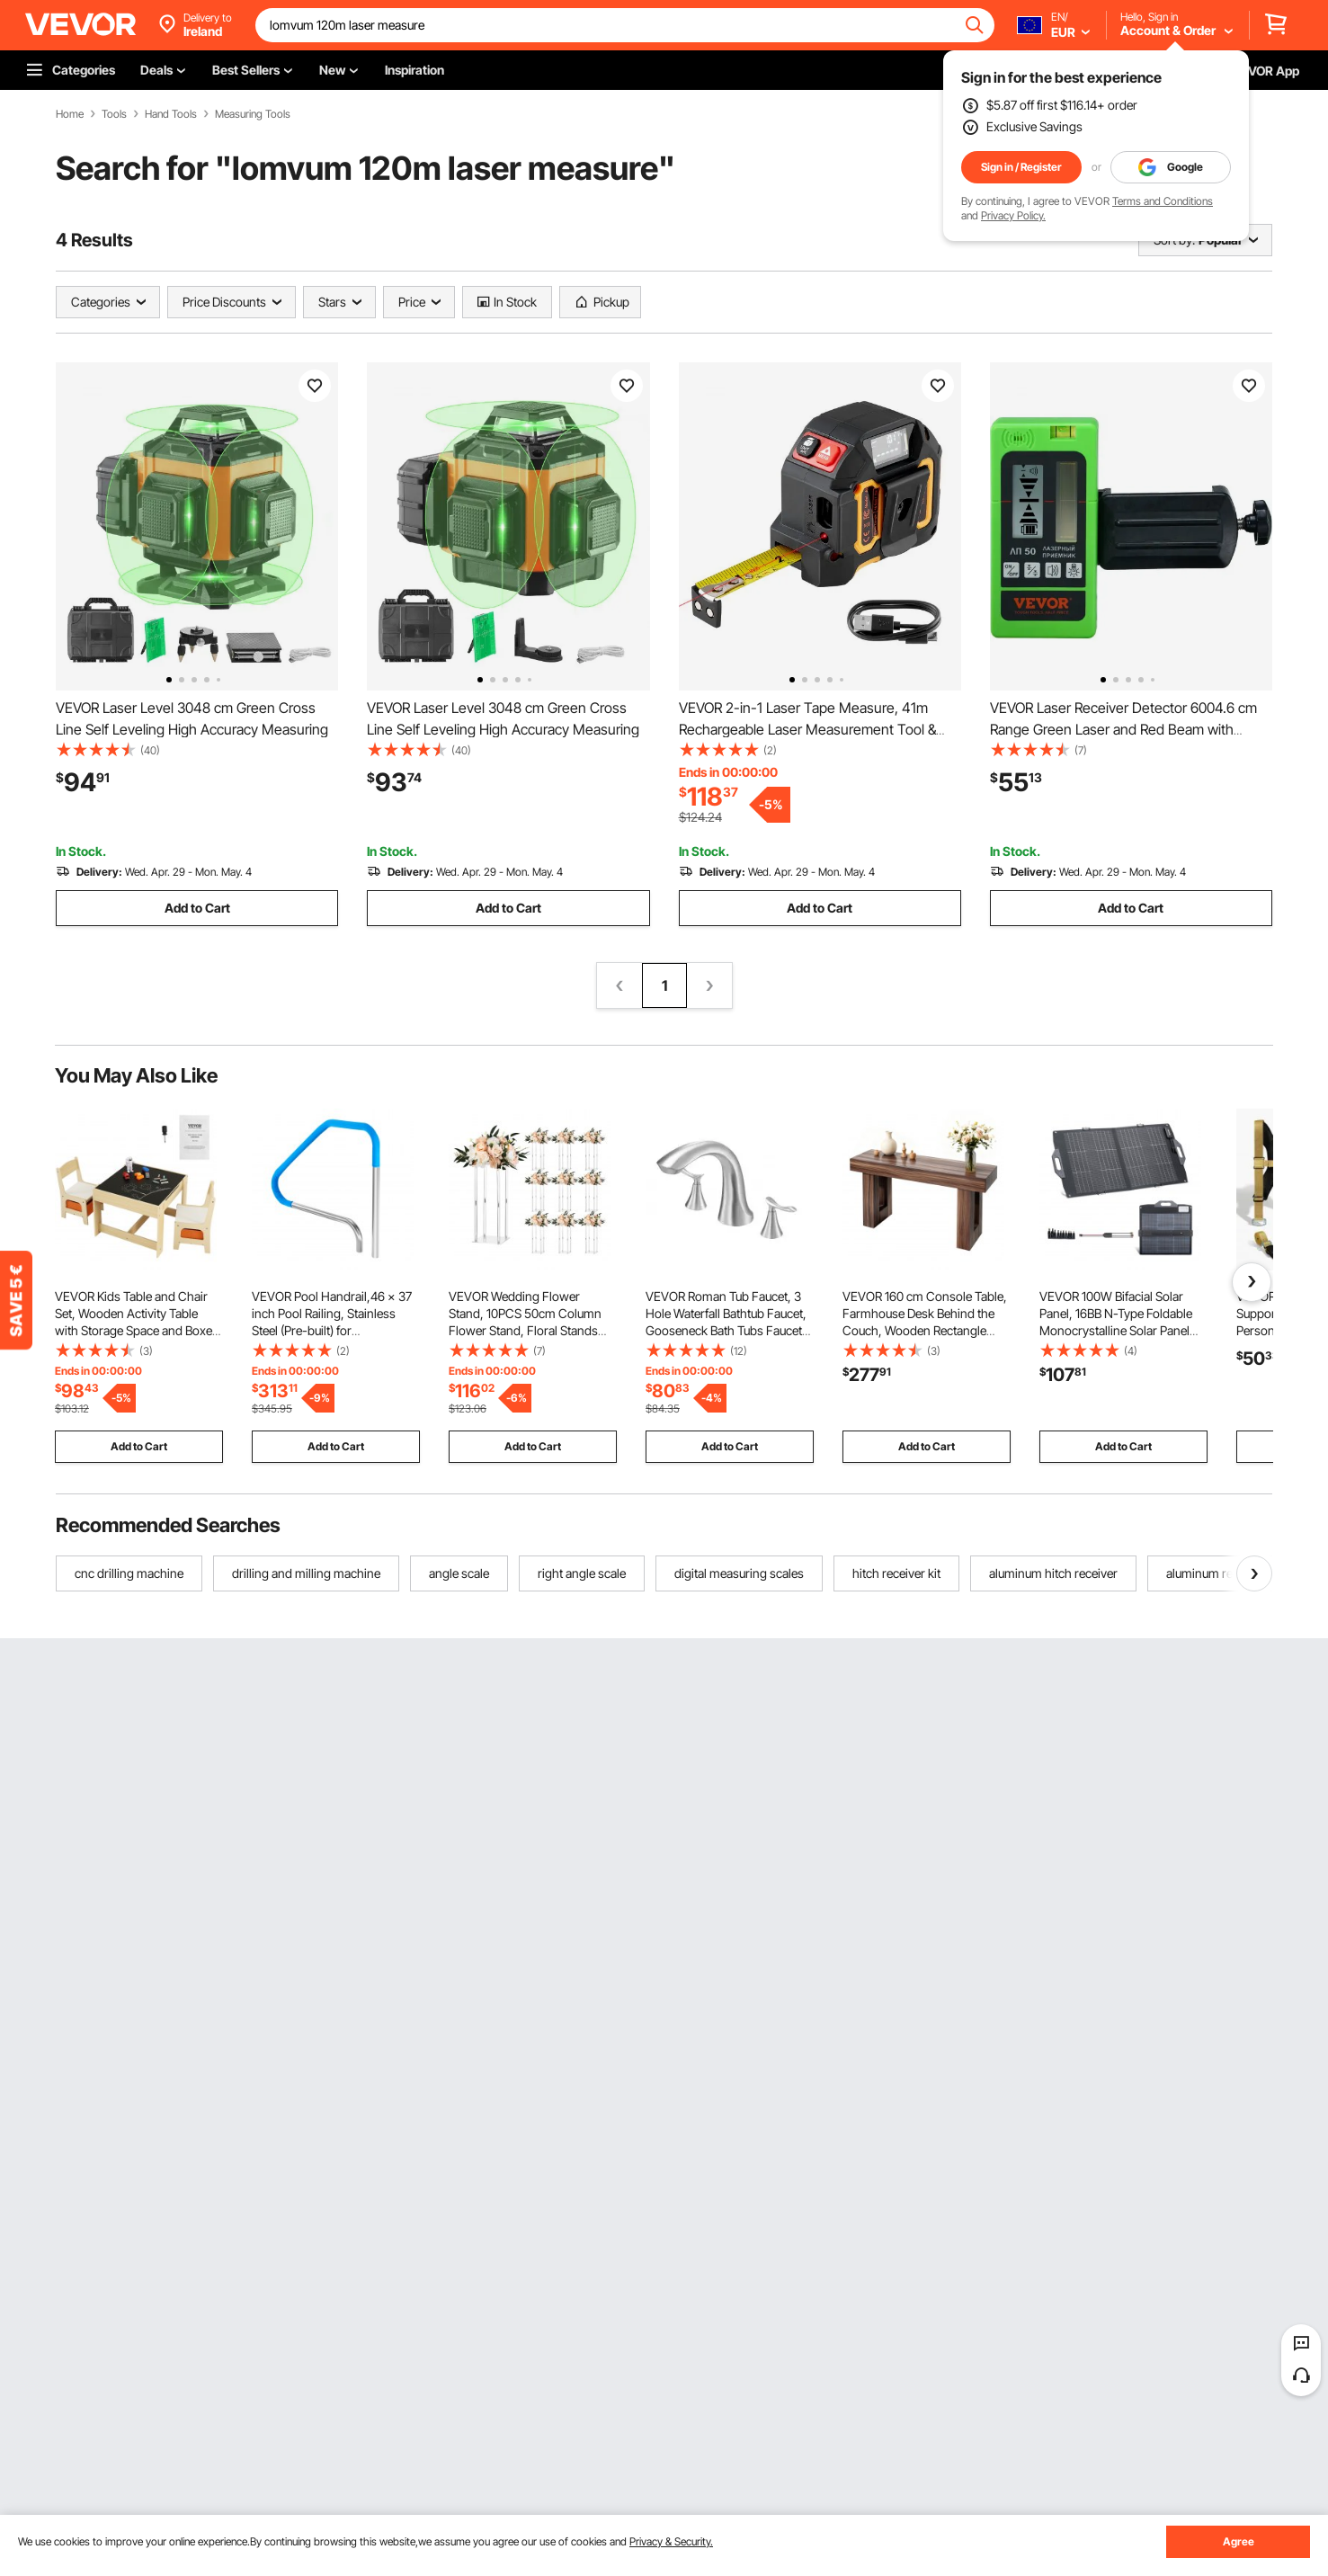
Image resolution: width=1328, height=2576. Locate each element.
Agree (1238, 2541)
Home (70, 114)
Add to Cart (197, 907)
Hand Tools (171, 114)
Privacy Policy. (1013, 215)
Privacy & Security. (671, 2541)
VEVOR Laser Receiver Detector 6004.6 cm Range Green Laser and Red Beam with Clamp (1123, 729)
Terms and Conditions (1162, 201)
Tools (114, 114)
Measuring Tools (252, 114)
